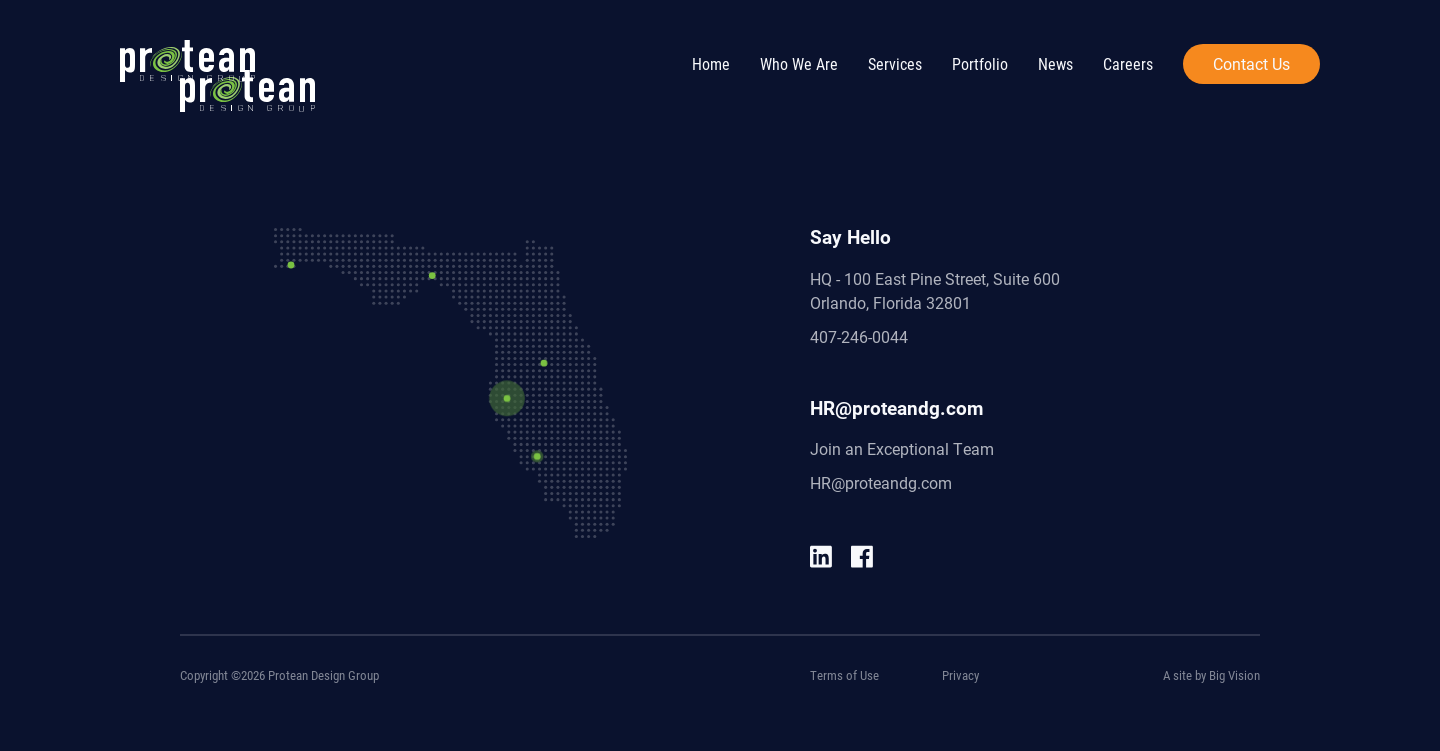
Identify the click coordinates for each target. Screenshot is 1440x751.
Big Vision (1234, 675)
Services (895, 63)
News (1055, 63)
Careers (1128, 63)
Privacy (960, 675)
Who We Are (799, 63)
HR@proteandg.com (881, 482)
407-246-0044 (859, 336)
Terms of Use (844, 675)
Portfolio (980, 63)
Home (711, 63)
